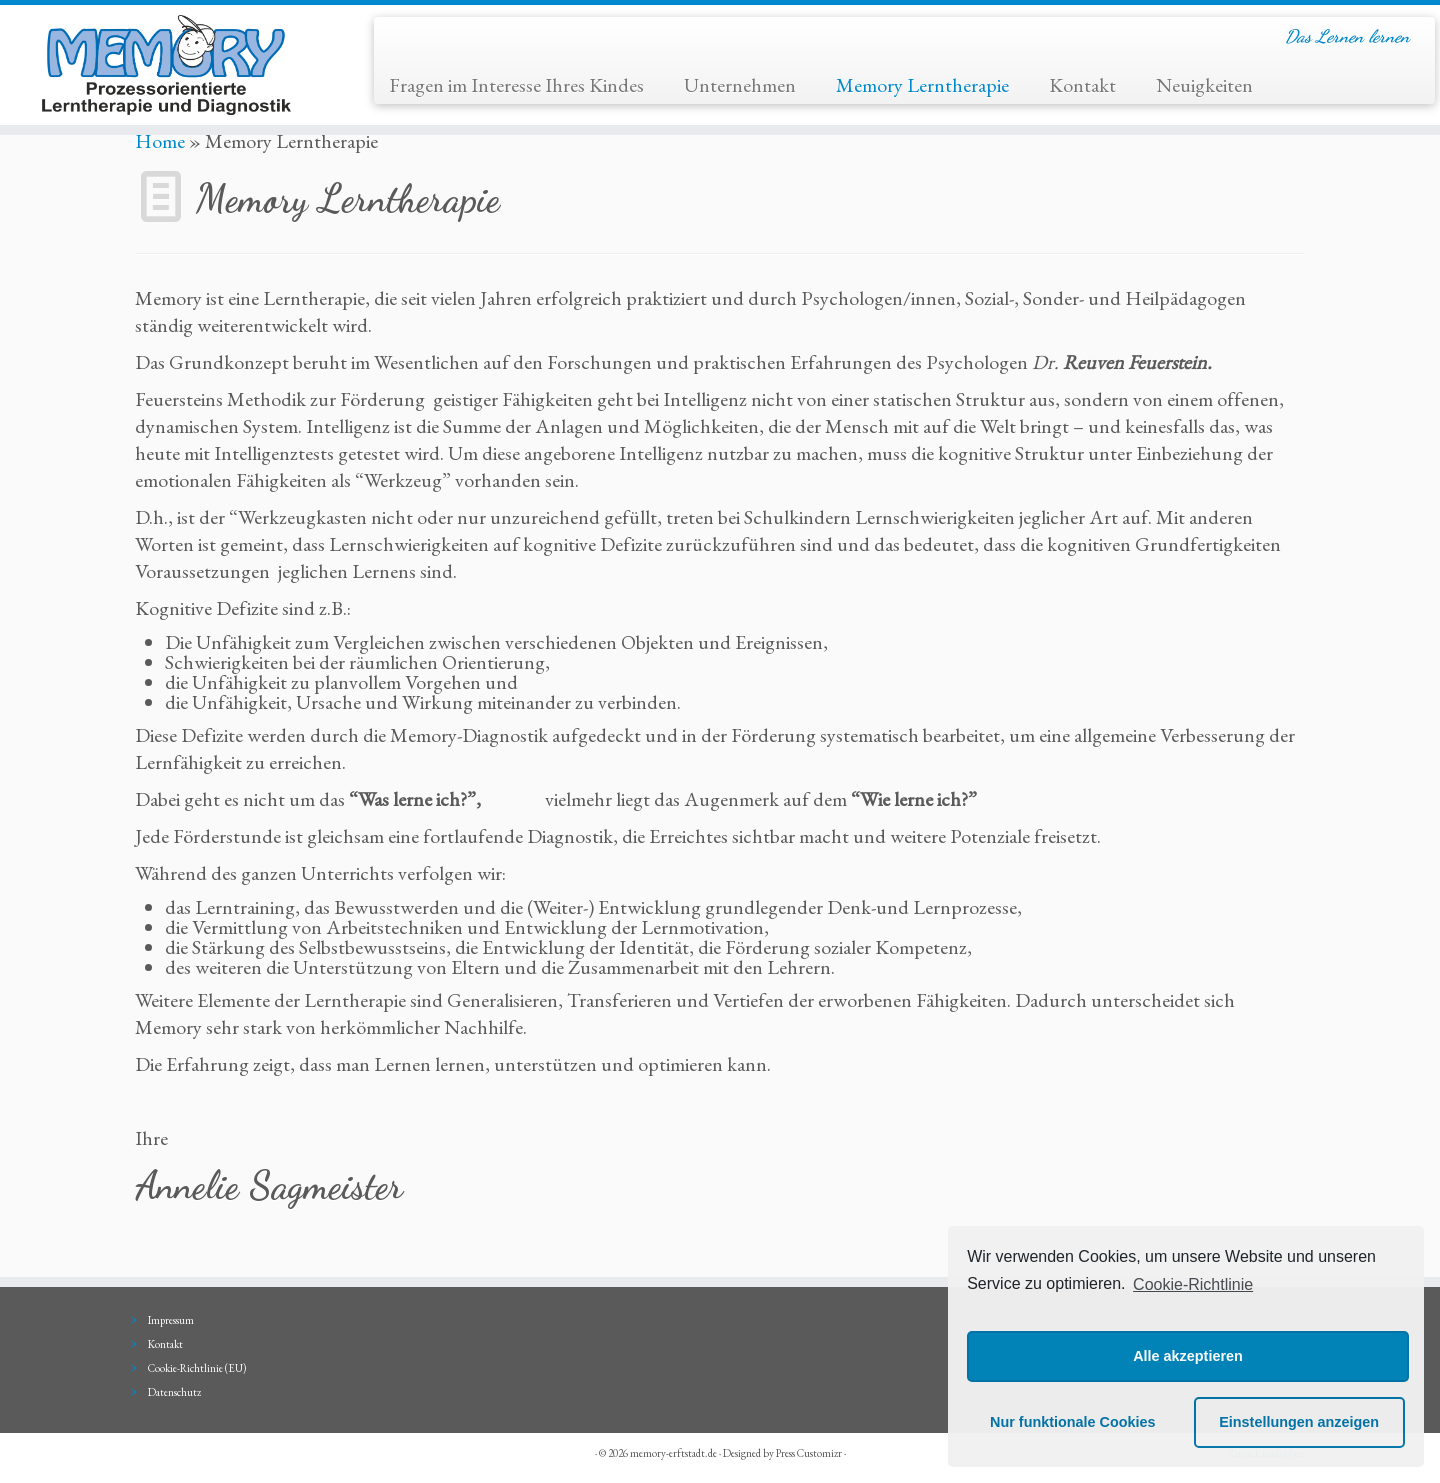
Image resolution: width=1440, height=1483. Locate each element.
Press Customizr (809, 1453)
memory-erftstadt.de (673, 1453)
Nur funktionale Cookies (1073, 1422)
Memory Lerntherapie (922, 85)
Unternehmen (740, 85)
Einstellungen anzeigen (1299, 1422)
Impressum (171, 1320)
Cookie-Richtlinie (1193, 1284)
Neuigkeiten (1204, 85)
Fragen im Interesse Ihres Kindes (516, 85)
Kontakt (1082, 85)
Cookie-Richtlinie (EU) (197, 1368)
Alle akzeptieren (1188, 1356)
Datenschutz (174, 1392)
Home (160, 141)
